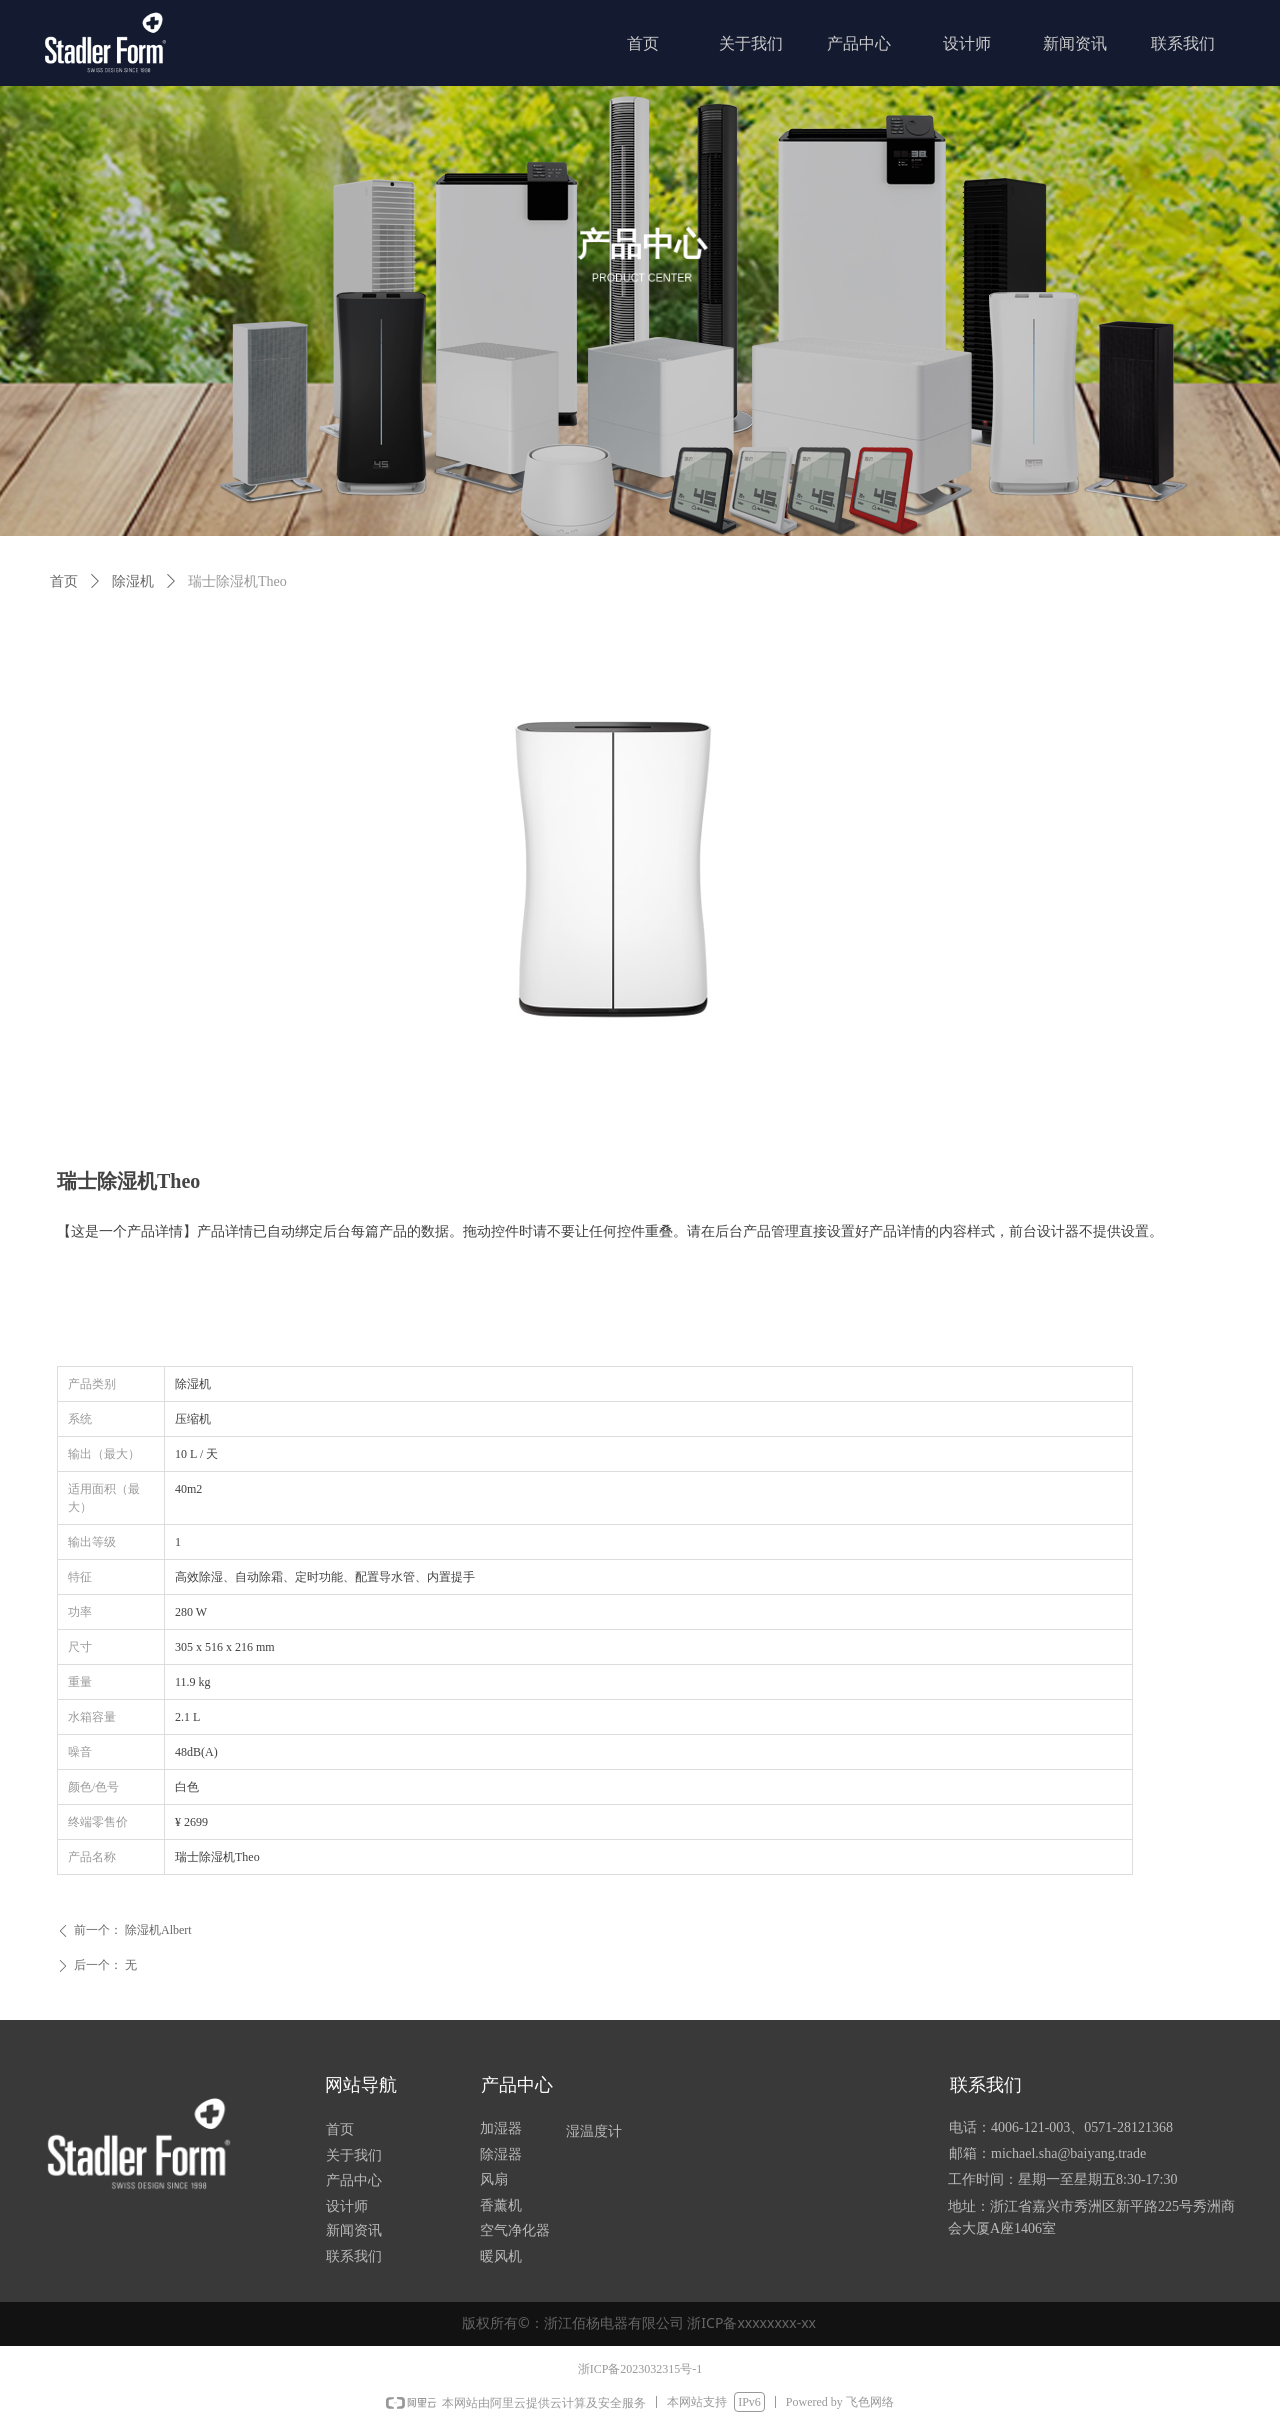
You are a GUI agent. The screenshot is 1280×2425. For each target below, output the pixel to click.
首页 (64, 581)
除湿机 (133, 581)
